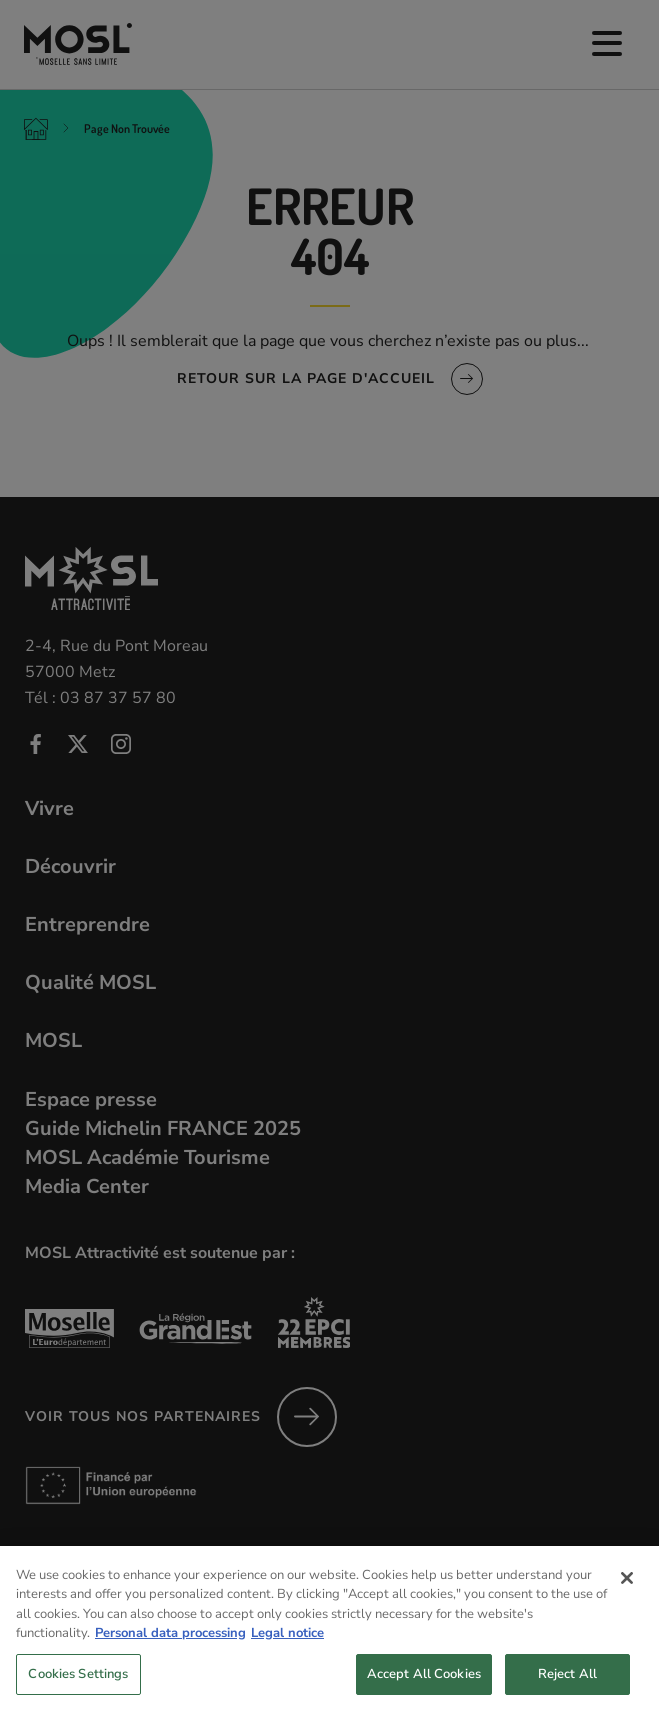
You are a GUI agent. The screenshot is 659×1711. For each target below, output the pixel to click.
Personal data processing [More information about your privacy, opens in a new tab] (170, 1647)
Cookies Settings (78, 1687)
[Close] (627, 1591)
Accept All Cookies (424, 1687)
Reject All (567, 1687)
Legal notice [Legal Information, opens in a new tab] (287, 1647)
